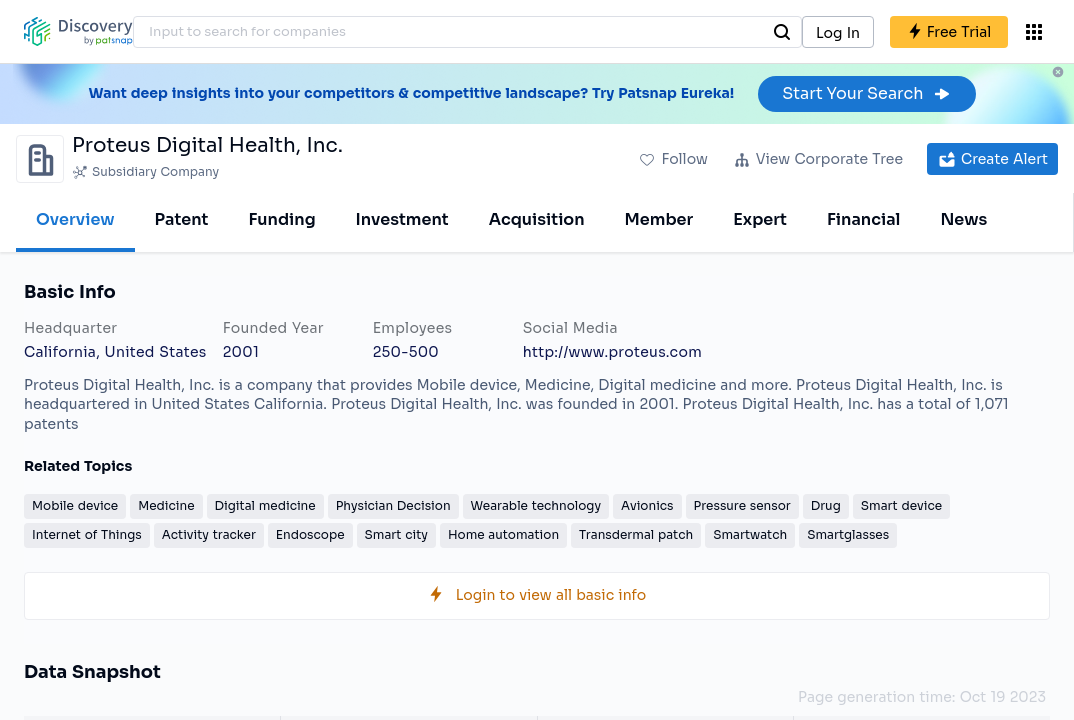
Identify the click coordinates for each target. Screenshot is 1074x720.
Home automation (503, 534)
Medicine (166, 505)
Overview (75, 219)
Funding (281, 219)
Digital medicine (265, 505)
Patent (182, 219)
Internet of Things (87, 534)
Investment (402, 219)
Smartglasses (848, 534)
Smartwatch (750, 534)
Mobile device (75, 505)
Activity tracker (209, 534)
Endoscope (310, 534)
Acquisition (537, 219)
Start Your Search (866, 93)
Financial (863, 219)
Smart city (396, 534)
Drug (826, 505)
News (963, 219)
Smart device (901, 505)
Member (659, 219)
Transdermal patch (636, 534)
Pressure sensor (742, 505)
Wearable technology (536, 505)
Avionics (647, 505)
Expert (760, 219)
